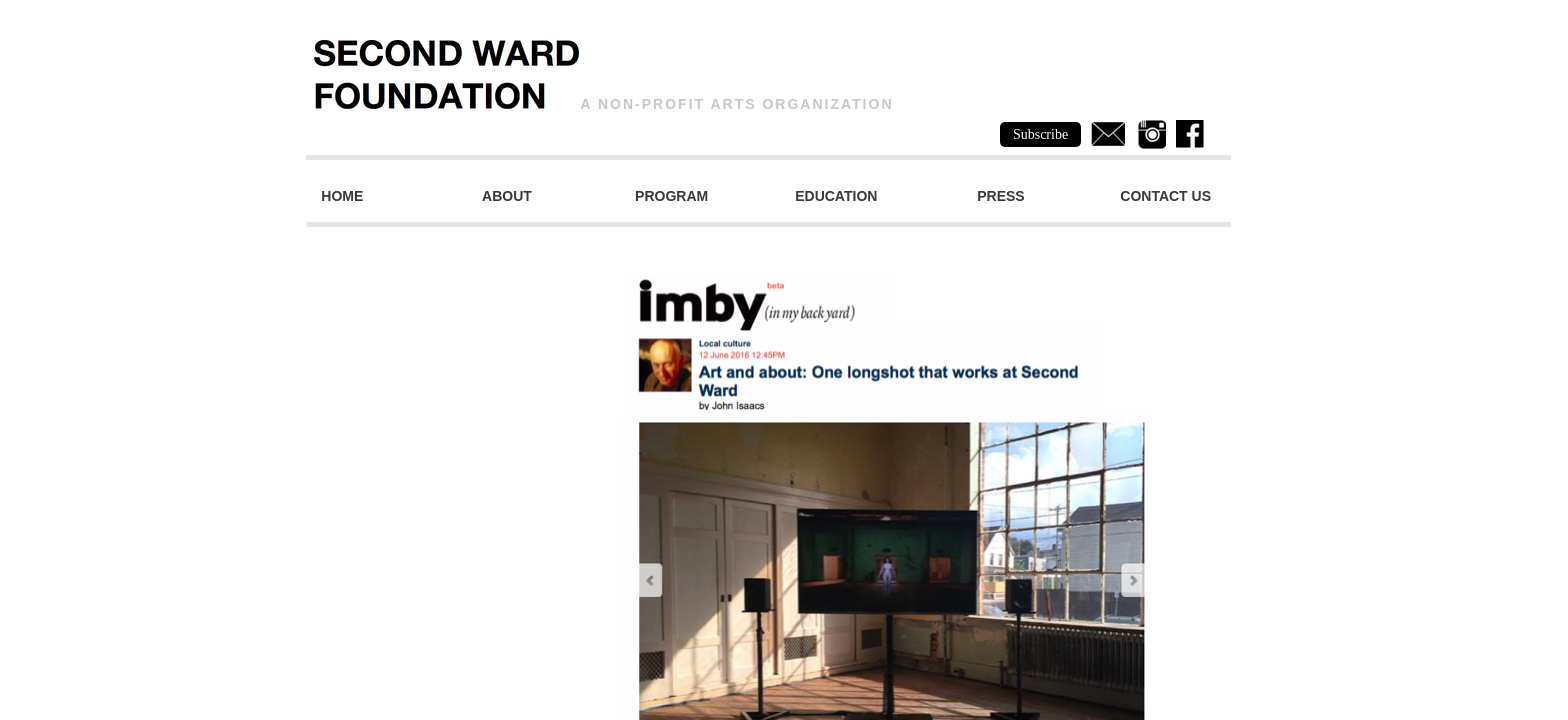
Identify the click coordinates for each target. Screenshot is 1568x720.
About (507, 196)
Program (671, 196)
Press (1000, 196)
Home (342, 196)
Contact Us (1165, 196)
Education (836, 196)
